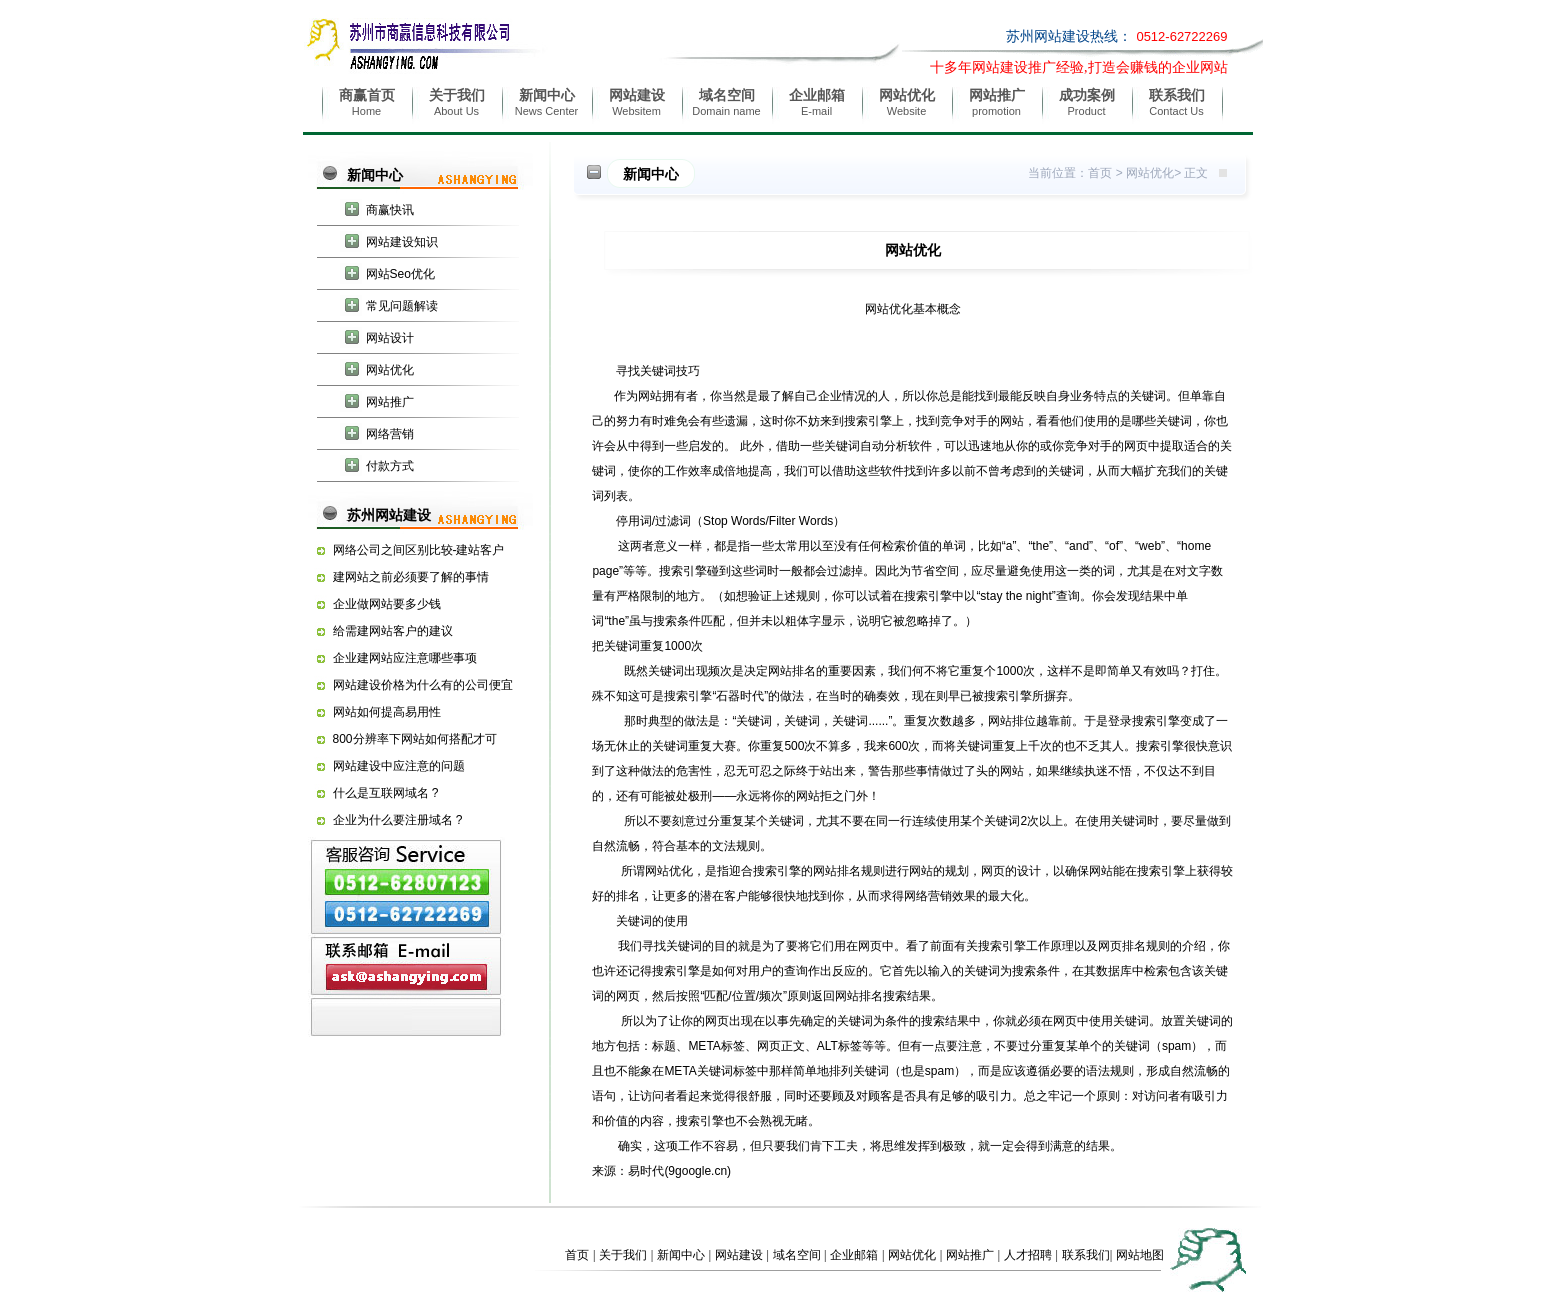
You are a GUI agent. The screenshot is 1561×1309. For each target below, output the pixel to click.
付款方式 (390, 466)
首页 (1100, 173)
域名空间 (797, 1255)
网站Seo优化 (400, 274)
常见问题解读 (402, 306)
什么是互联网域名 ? (386, 793)
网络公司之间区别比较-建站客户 (419, 550)
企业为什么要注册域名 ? (398, 820)
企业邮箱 (854, 1255)
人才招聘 (1028, 1255)
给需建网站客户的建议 (393, 631)
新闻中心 (375, 175)
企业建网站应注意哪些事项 (405, 658)
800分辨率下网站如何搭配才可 (415, 739)
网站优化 (390, 370)
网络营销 (390, 434)
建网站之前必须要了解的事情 (411, 577)
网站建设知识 (402, 242)
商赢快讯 (390, 210)
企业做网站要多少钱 (387, 604)
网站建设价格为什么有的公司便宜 (423, 685)
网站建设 (739, 1255)
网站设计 (390, 338)
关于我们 (623, 1255)
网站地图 (1140, 1255)
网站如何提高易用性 (387, 712)
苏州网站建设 (389, 515)
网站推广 (390, 402)
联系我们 (1086, 1255)
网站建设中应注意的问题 (399, 766)
